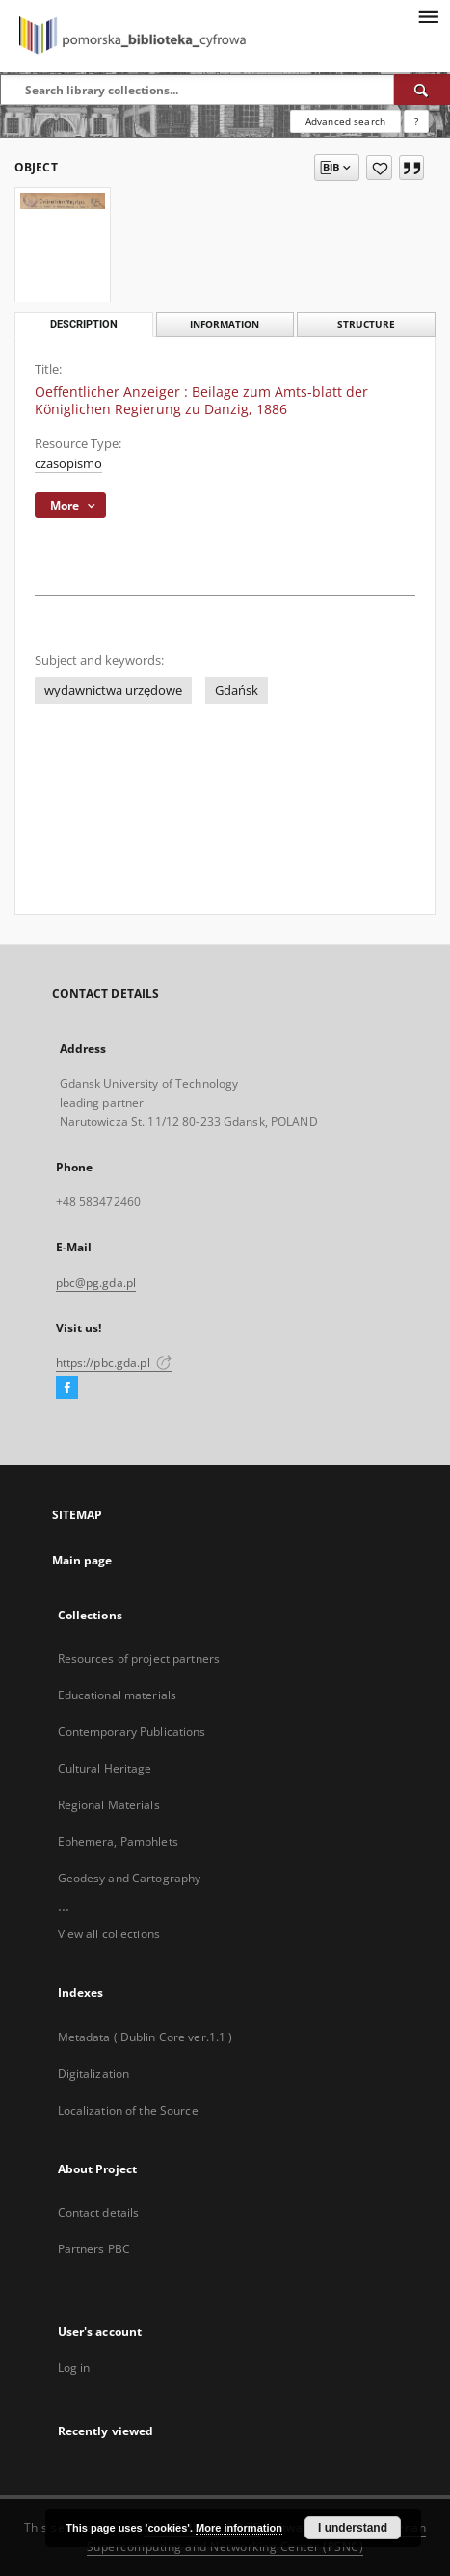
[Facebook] (67, 1388)
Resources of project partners (139, 1658)
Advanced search (345, 121)
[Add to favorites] (379, 167)
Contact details (99, 2212)
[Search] (422, 89)
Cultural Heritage (105, 1768)
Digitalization (94, 2073)
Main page (82, 1560)
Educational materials (117, 1695)
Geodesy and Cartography (129, 1878)
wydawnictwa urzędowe (113, 690)
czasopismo (68, 464)
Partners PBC (94, 2249)
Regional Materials (109, 1805)
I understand (352, 2528)
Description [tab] (84, 324)
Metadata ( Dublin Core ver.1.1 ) (145, 2037)
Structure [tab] (366, 324)
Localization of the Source (128, 2110)
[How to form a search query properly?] (416, 121)
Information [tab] (224, 324)
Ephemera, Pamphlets (118, 1841)
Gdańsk (236, 690)
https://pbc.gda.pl (114, 1362)
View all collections (109, 1934)
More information (239, 2528)
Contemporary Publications (132, 1731)
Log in (74, 2367)
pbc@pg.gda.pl (96, 1283)
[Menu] (427, 15)
